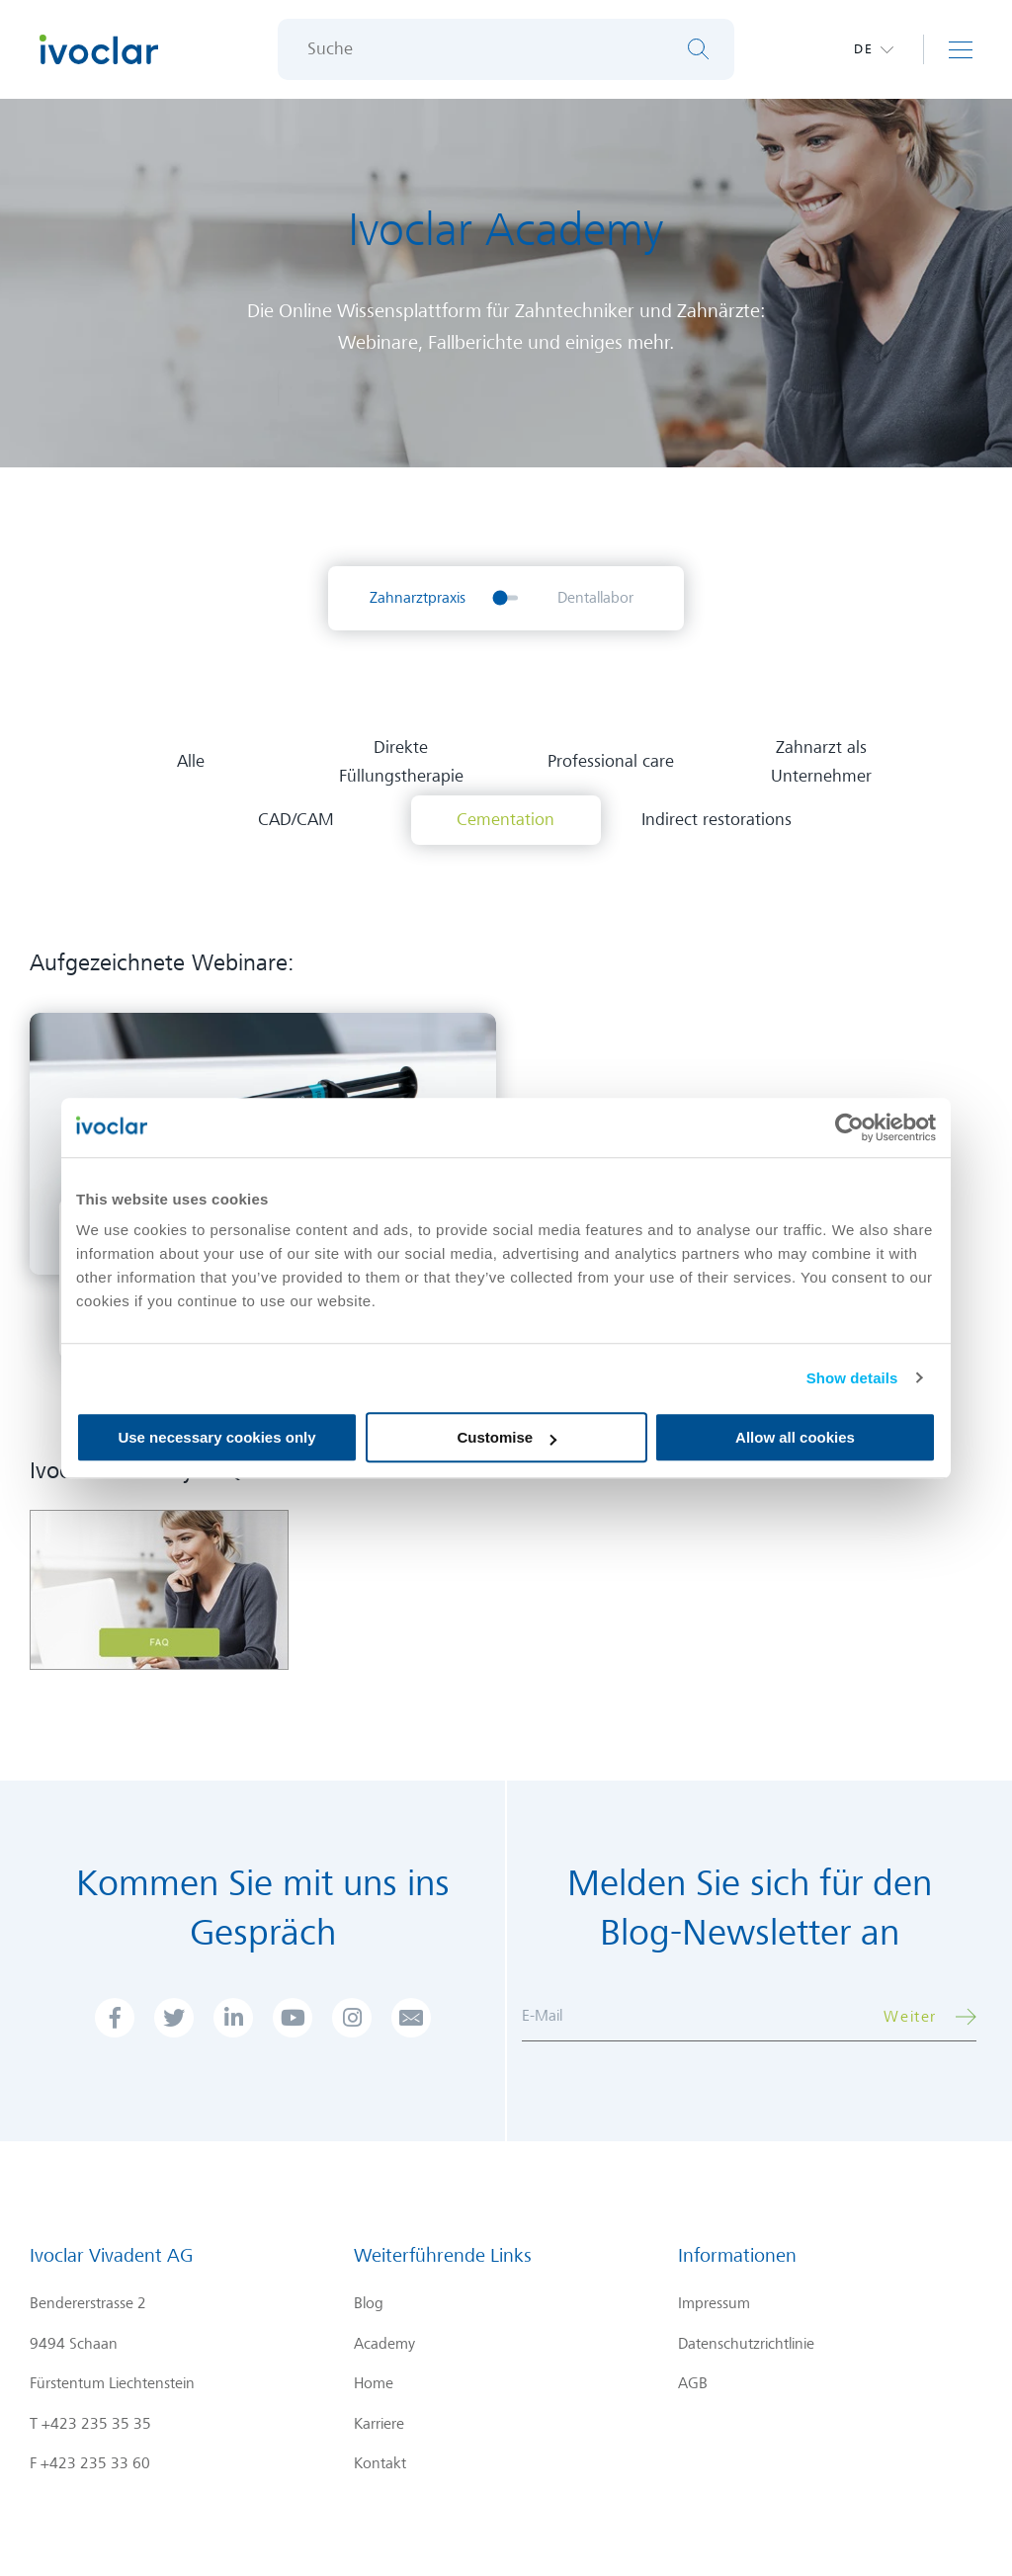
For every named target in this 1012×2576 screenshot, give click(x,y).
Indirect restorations (716, 819)
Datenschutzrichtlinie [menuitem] (746, 2344)
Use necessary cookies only (216, 1437)
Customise (506, 1437)
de (864, 49)
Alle (191, 761)
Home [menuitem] (373, 2383)
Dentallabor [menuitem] (595, 598)
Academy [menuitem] (384, 2344)
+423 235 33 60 (95, 2463)
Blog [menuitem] (368, 2303)
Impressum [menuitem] (714, 2303)
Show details (852, 1378)
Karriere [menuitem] (379, 2424)
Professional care (611, 761)
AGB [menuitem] (693, 2383)
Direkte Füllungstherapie (401, 762)
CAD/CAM (296, 819)
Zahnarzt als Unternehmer (821, 762)
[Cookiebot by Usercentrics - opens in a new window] (849, 1127)
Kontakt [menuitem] (380, 2463)
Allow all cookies (795, 1437)
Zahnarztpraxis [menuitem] (417, 598)
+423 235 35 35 (96, 2424)
